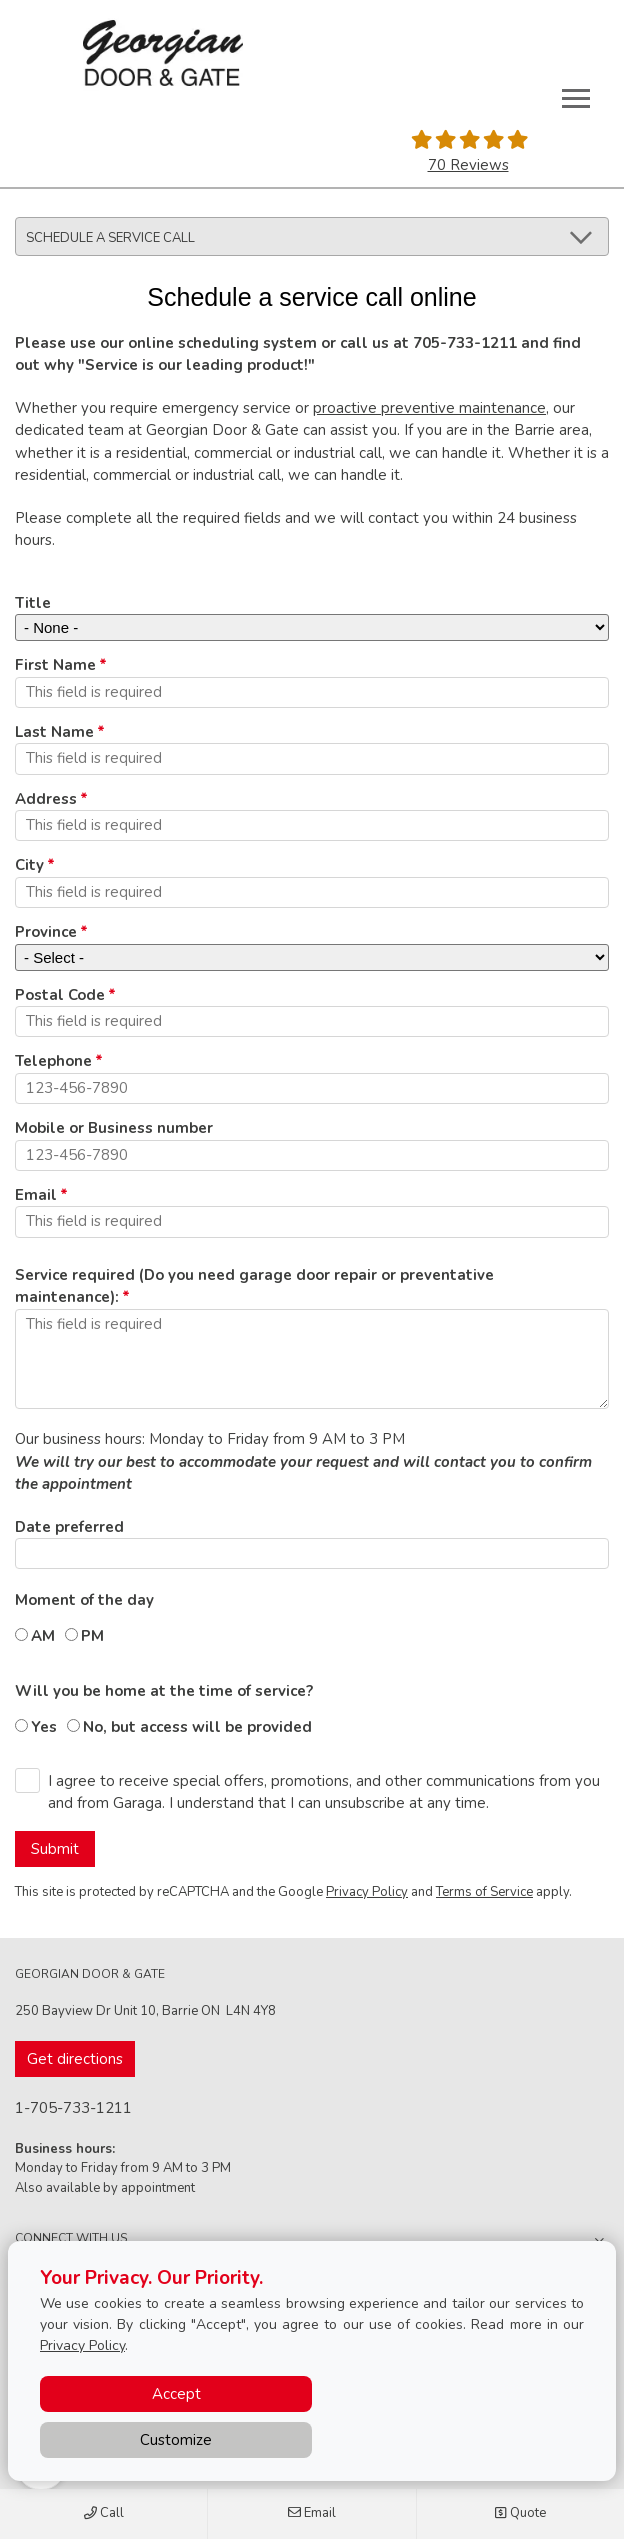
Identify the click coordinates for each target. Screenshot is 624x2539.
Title (33, 603)
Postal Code (60, 995)
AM (43, 1636)
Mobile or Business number (114, 1128)
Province (46, 932)
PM (92, 1636)
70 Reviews (468, 165)
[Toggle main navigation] (576, 98)
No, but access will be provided (197, 1727)
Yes (44, 1727)
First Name (55, 665)
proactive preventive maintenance (429, 408)
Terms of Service (484, 1892)
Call (104, 2514)
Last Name (54, 732)
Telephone (53, 1061)
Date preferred (69, 1527)
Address (46, 799)
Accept (176, 2394)
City (29, 865)
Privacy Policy (367, 1892)
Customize (176, 2440)
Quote (520, 2514)
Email (312, 2514)
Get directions (75, 2059)
